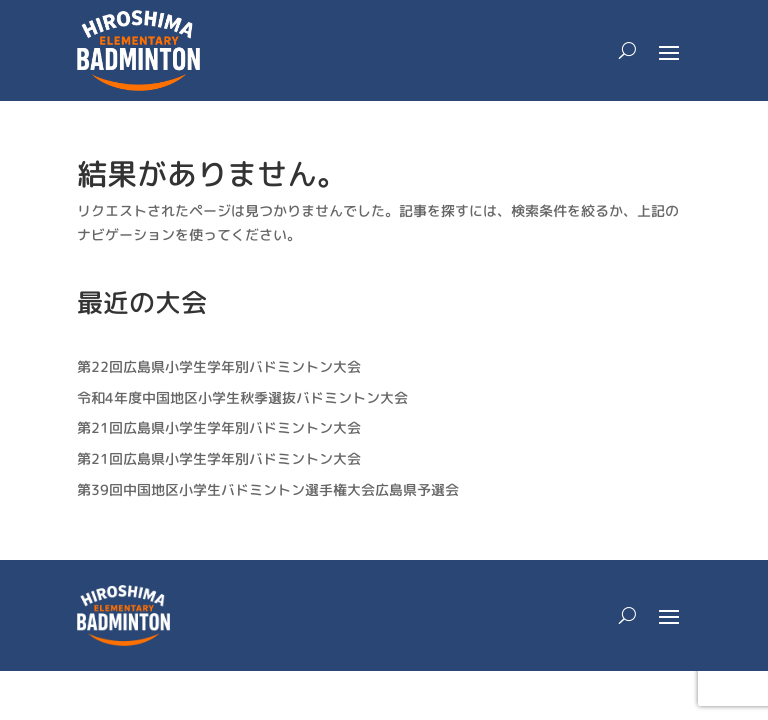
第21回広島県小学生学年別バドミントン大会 (219, 427)
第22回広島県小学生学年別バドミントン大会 (219, 366)
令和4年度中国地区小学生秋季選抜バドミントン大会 (242, 397)
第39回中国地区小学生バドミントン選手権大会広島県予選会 (268, 489)
